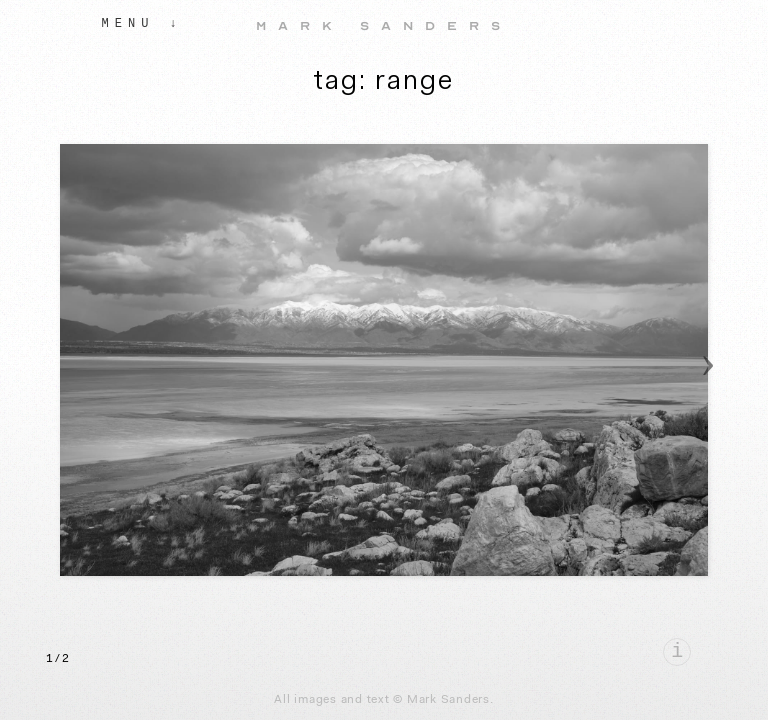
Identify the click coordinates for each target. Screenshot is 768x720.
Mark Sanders (384, 26)
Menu (128, 24)
